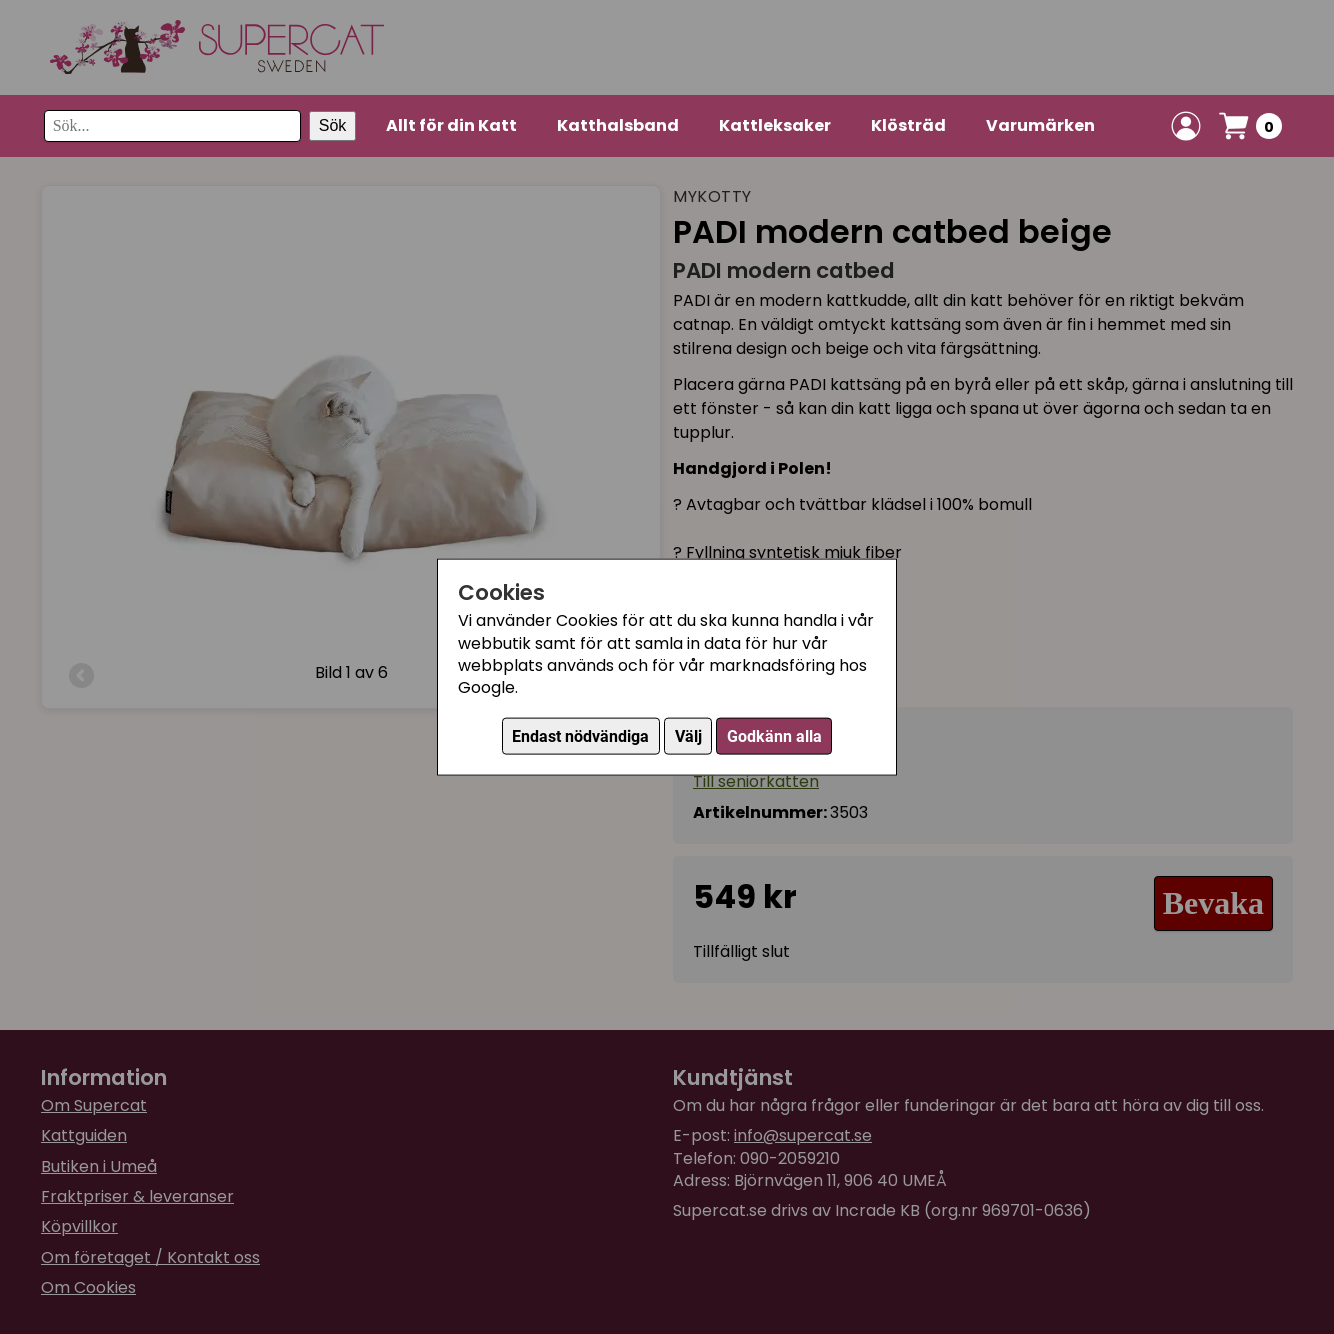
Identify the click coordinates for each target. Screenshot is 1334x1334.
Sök (333, 125)
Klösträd (908, 125)
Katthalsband (618, 125)
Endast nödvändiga (580, 735)
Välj (688, 735)
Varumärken (1040, 125)
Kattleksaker (775, 125)
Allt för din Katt (451, 125)
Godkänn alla (774, 735)
